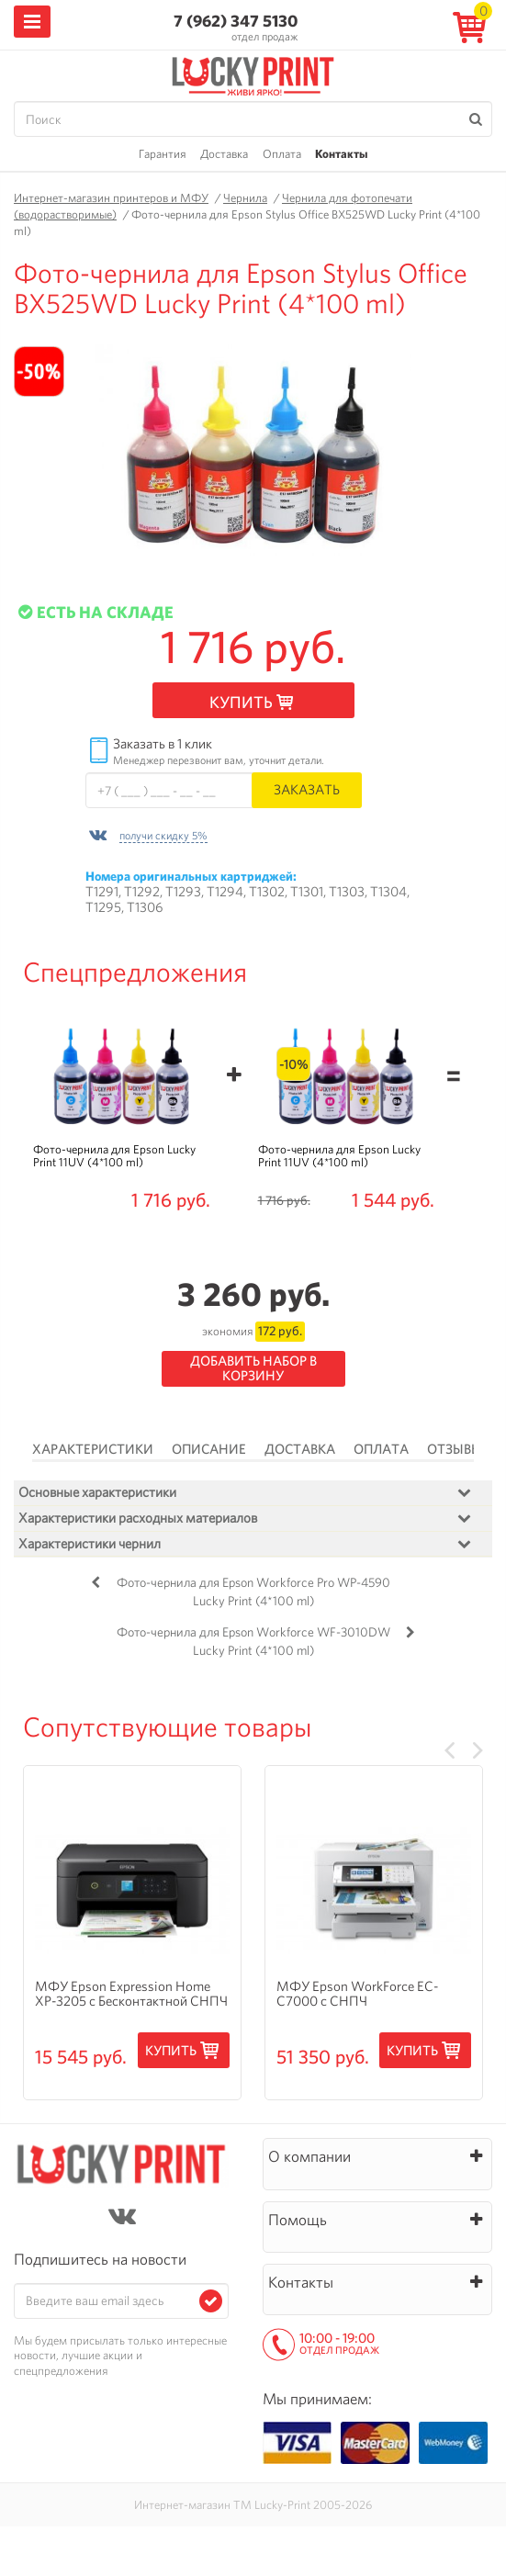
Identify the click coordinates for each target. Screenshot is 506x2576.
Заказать (307, 789)
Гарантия (162, 154)
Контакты (341, 154)
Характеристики (92, 1449)
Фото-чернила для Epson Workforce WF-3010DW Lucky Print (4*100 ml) (253, 1641)
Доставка (224, 154)
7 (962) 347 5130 (236, 20)
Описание (209, 1449)
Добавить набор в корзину (253, 1369)
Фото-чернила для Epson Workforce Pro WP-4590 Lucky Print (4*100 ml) (253, 1591)
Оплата (282, 154)
